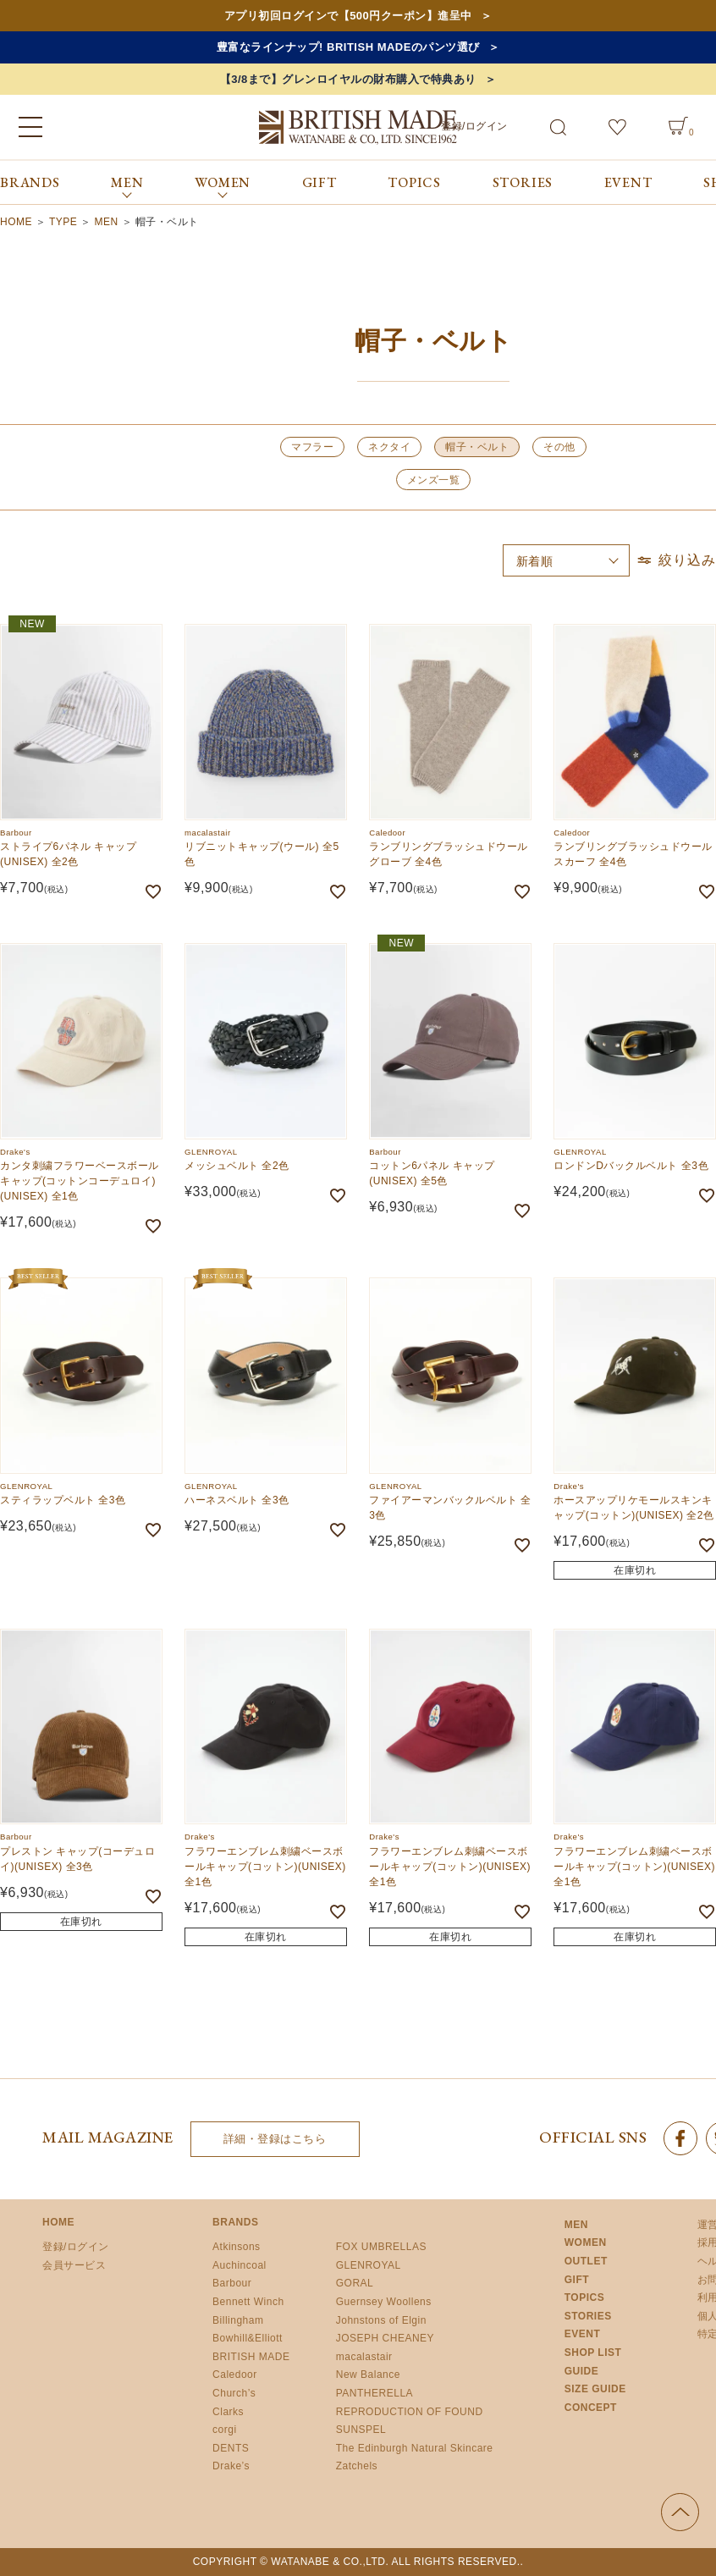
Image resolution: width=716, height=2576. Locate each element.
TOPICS (414, 182)
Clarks (228, 2412)
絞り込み (675, 560)
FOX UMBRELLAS (381, 2247)
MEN (106, 222)
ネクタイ (389, 447)
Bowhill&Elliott (247, 2338)
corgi (224, 2429)
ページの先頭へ (680, 2512)
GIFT (319, 182)
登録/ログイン (474, 126)
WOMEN (586, 2242)
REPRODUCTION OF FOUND (409, 2412)
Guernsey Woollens (384, 2302)
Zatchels (356, 2466)
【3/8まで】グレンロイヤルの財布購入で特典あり (348, 79)
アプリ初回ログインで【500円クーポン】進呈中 (348, 15)
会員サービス (74, 2265)
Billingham (237, 2320)
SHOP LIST (593, 2352)
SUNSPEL (361, 2429)
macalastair (364, 2357)
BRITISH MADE (250, 2357)
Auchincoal (239, 2265)
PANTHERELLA (374, 2393)
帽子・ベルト (477, 447)
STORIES (523, 182)
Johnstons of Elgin (381, 2320)
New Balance (368, 2374)
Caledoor (234, 2374)
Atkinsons (236, 2247)
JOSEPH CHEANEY (385, 2338)
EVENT (628, 182)
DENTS (230, 2448)
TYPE (63, 222)
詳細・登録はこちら (275, 2139)
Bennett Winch (248, 2302)
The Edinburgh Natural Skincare (414, 2448)
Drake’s (231, 2466)
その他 (559, 447)
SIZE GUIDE (595, 2389)
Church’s (234, 2393)
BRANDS (30, 182)
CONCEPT (591, 2407)
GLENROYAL (368, 2265)
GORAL (355, 2283)
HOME (16, 222)
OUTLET (586, 2261)
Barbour (231, 2283)
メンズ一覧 (433, 480)
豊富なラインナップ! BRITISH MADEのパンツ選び (348, 47)
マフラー (312, 447)
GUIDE (582, 2371)
